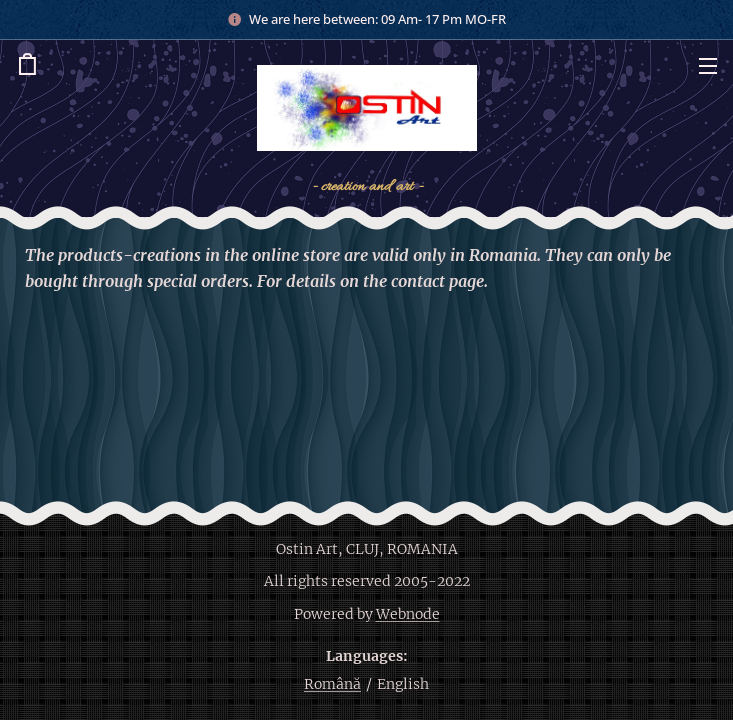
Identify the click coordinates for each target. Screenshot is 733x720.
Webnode (408, 614)
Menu (708, 66)
